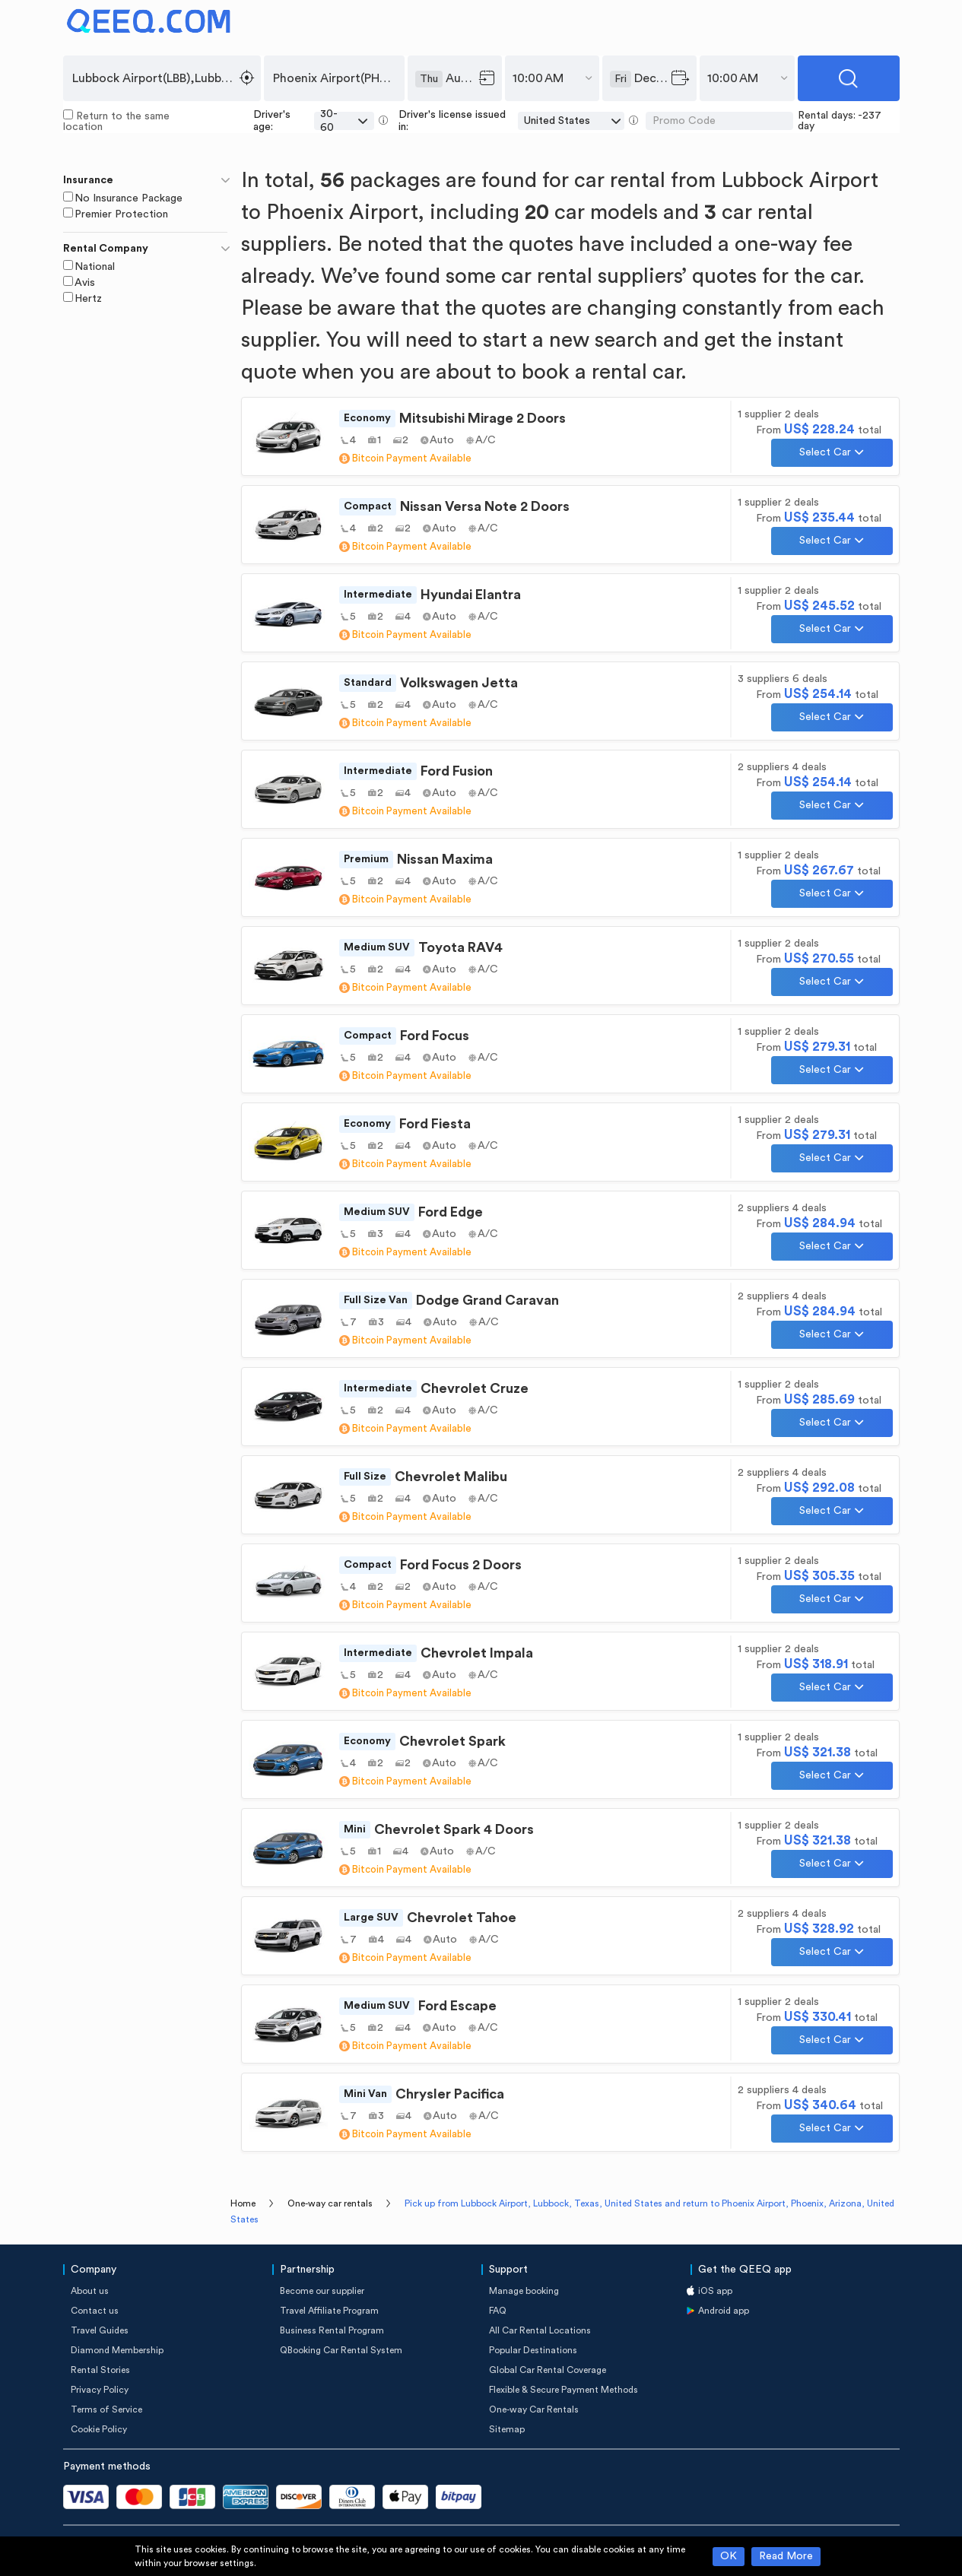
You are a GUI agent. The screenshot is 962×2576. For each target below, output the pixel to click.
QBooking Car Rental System (341, 2350)
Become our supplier (322, 2290)
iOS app (715, 2290)
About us (90, 2290)
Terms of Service (106, 2409)
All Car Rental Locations (540, 2330)
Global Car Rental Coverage (547, 2370)
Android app (723, 2310)
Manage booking (524, 2290)
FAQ (497, 2310)
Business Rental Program (332, 2330)
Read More (786, 2556)
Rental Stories (100, 2370)
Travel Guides (100, 2330)
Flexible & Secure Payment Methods (563, 2389)
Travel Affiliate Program (329, 2310)
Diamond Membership (117, 2350)
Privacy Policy (100, 2389)
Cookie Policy (99, 2429)
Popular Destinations (533, 2350)
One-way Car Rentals (534, 2409)
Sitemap (507, 2429)
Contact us (95, 2310)
